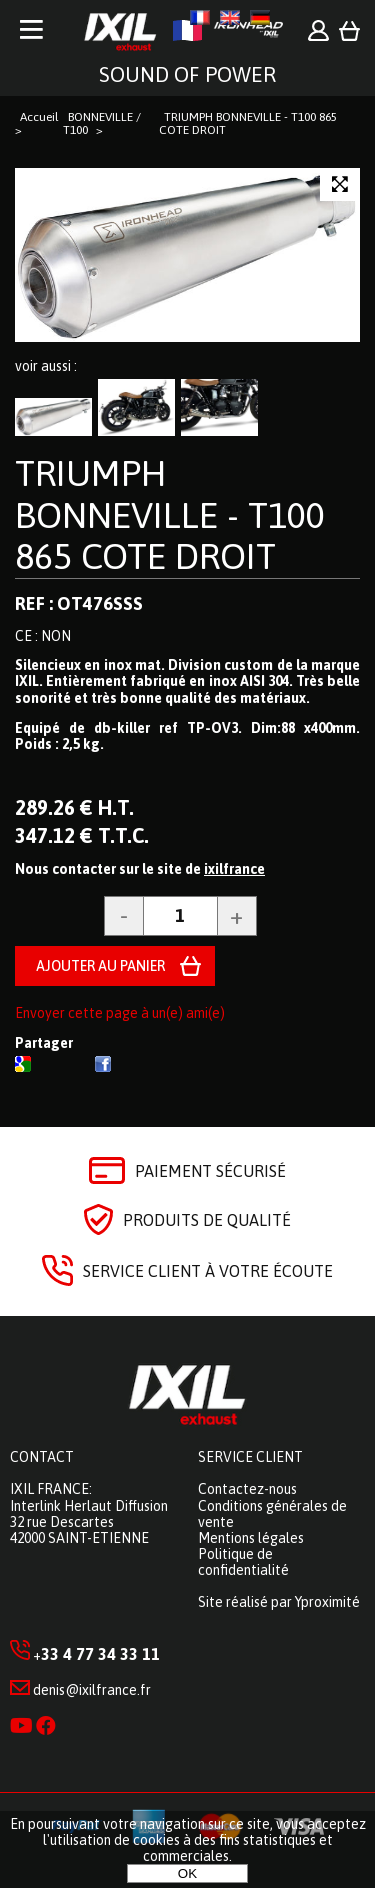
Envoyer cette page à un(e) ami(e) (120, 1013)
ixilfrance (234, 869)
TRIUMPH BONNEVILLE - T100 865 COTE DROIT (170, 514)
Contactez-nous (247, 1489)
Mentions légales (251, 1538)
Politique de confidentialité (243, 1562)
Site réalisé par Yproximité (279, 1602)
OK (187, 1873)
